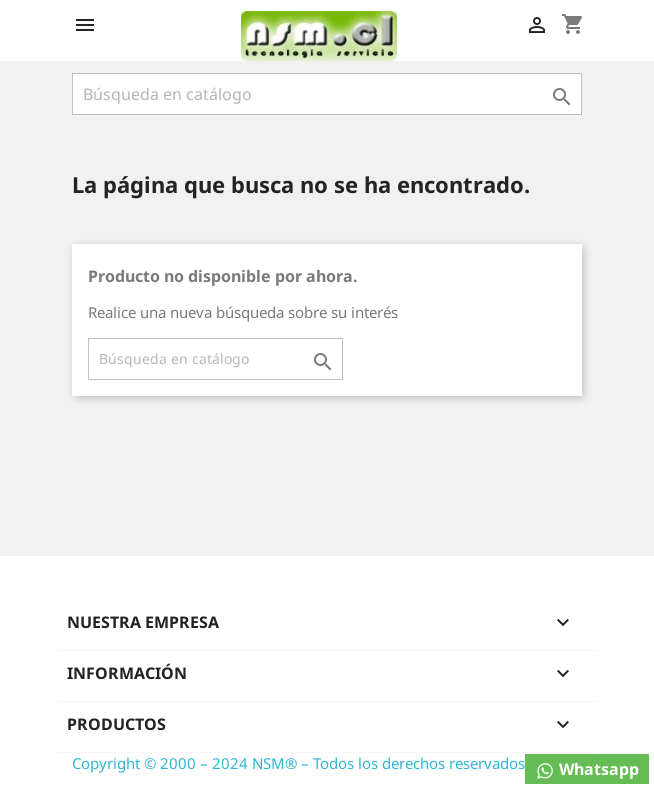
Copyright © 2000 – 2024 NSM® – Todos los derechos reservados (298, 763)
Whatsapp (587, 769)
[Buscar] (327, 94)
